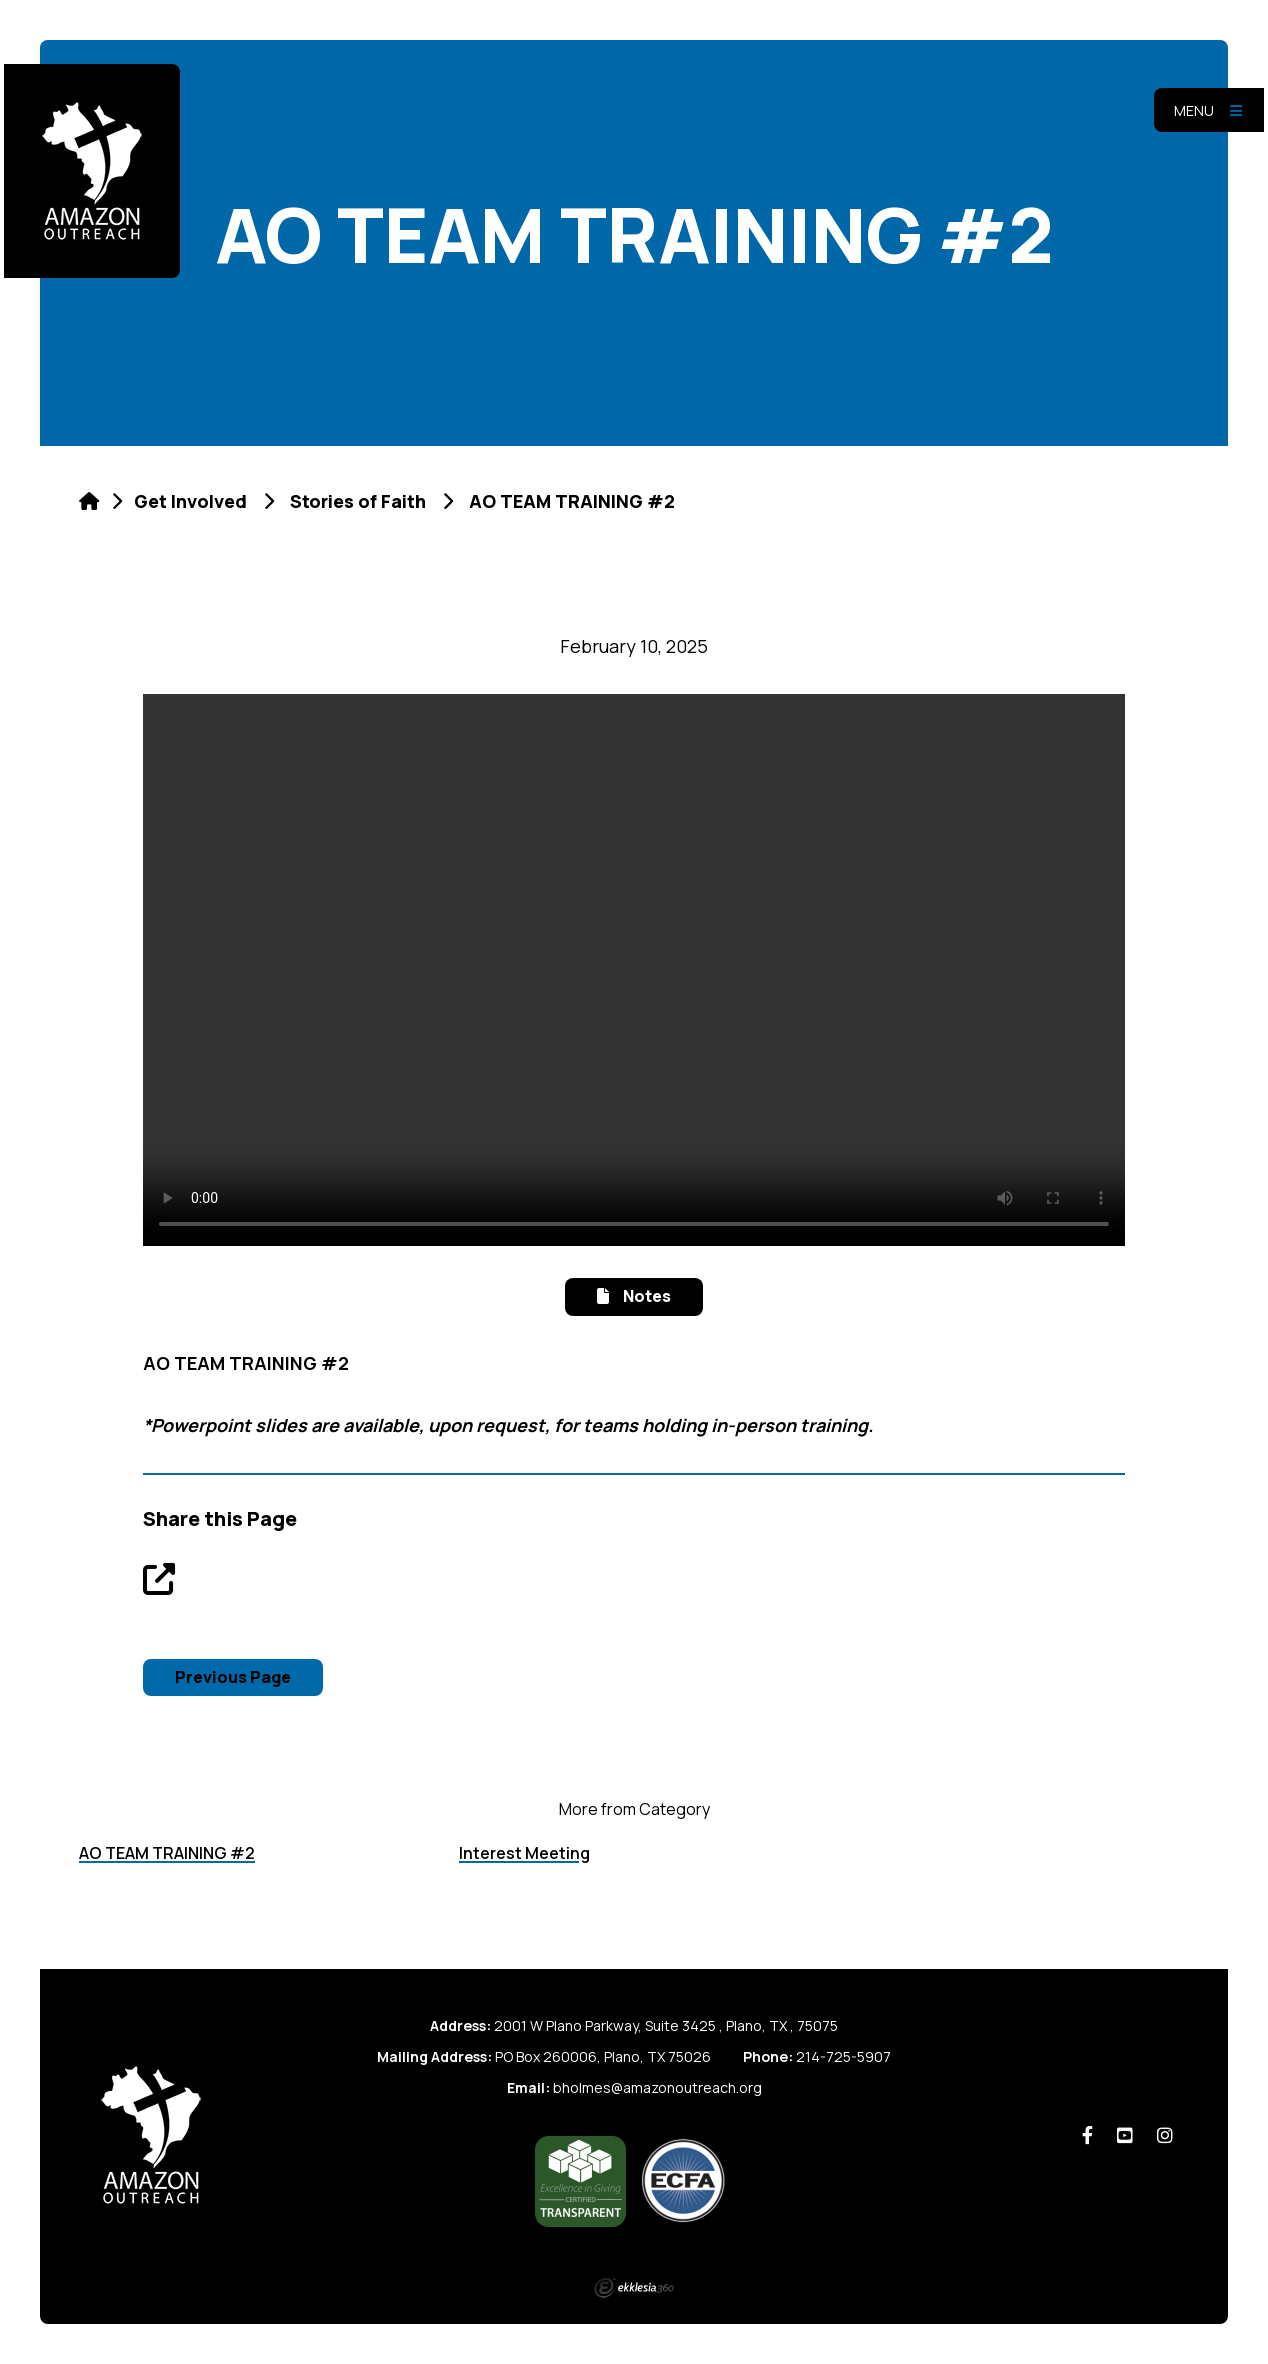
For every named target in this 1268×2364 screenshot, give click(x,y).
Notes (633, 1296)
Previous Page (233, 1677)
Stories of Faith (358, 501)
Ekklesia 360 (634, 2288)
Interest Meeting (524, 1853)
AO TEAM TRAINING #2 (167, 1853)
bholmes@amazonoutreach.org (657, 2087)
